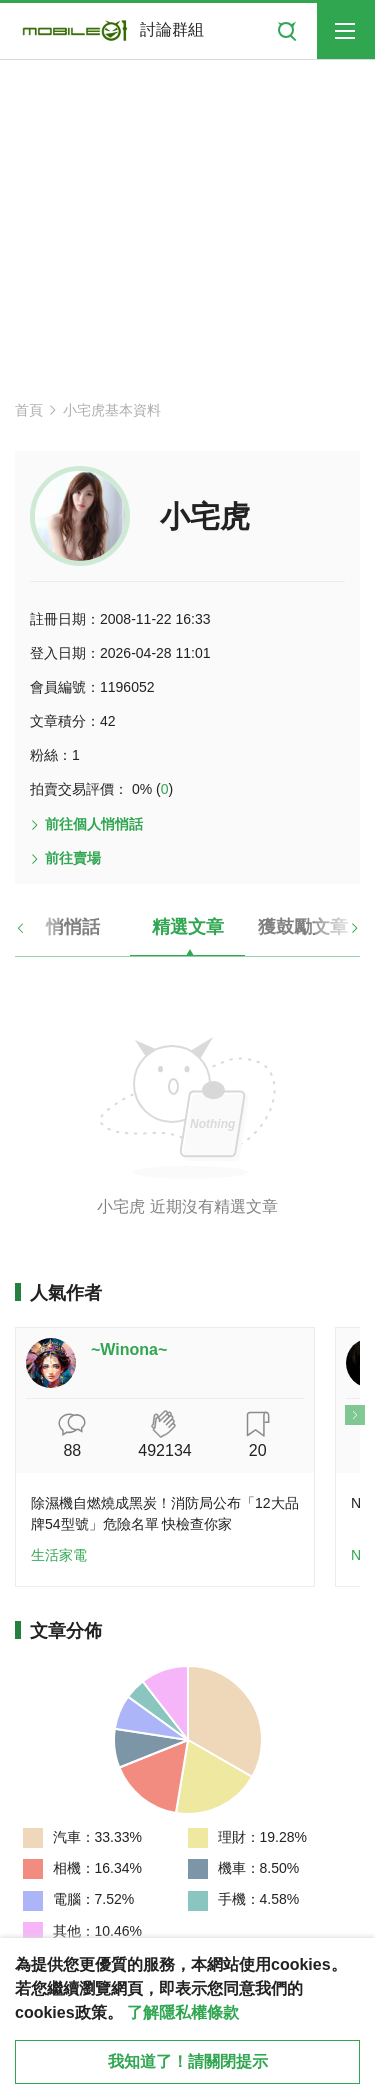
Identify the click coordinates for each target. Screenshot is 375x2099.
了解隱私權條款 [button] (183, 2012)
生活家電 (59, 1555)
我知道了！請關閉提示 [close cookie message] (188, 2061)
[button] (37, 935)
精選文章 (188, 927)
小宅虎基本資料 (112, 410)
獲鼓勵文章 (303, 927)
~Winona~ (129, 1349)
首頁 (29, 410)
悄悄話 (73, 927)
